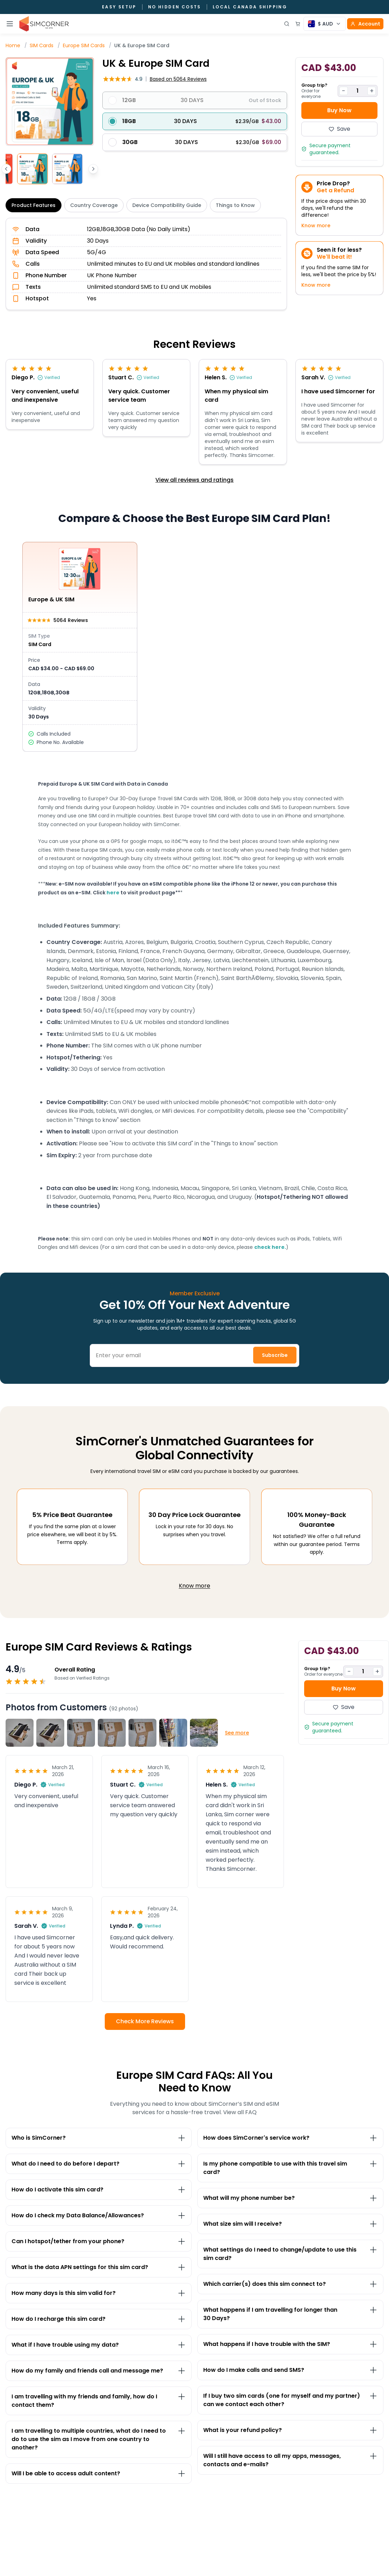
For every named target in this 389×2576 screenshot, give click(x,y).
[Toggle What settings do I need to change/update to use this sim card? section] (290, 2254)
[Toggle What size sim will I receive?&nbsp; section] (290, 2224)
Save (339, 129)
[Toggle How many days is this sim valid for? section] (98, 2293)
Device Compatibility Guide (166, 205)
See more (237, 1732)
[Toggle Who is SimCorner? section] (98, 2138)
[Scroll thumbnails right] (93, 169)
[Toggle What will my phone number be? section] (290, 2198)
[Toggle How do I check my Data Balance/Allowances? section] (98, 2215)
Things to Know (235, 205)
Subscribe (275, 1355)
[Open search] (286, 23)
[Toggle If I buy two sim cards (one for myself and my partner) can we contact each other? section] (290, 2400)
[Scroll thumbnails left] (6, 169)
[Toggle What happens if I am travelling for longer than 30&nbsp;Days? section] (290, 2314)
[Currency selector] (324, 24)
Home (13, 45)
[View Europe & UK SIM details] (79, 647)
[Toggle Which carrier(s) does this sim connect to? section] (290, 2284)
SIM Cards (41, 45)
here (113, 892)
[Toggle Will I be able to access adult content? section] (98, 2473)
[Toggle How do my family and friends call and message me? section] (98, 2371)
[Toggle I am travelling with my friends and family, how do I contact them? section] (98, 2401)
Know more (315, 225)
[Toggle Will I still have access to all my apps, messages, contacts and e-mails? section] (290, 2460)
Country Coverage (94, 205)
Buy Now (339, 110)
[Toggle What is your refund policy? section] (290, 2430)
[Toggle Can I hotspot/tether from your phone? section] (98, 2241)
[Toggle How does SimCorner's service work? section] (290, 2138)
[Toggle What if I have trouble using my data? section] (98, 2345)
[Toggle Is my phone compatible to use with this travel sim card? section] (290, 2168)
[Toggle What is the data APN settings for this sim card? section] (98, 2267)
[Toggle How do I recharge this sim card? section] (98, 2319)
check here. (270, 1247)
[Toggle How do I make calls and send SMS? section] (290, 2370)
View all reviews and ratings (194, 480)
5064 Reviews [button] (178, 79)
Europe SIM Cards (84, 45)
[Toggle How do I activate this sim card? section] (98, 2189)
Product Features (34, 205)
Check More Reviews (145, 2021)
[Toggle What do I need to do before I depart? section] (98, 2164)
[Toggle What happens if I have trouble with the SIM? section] (290, 2344)
